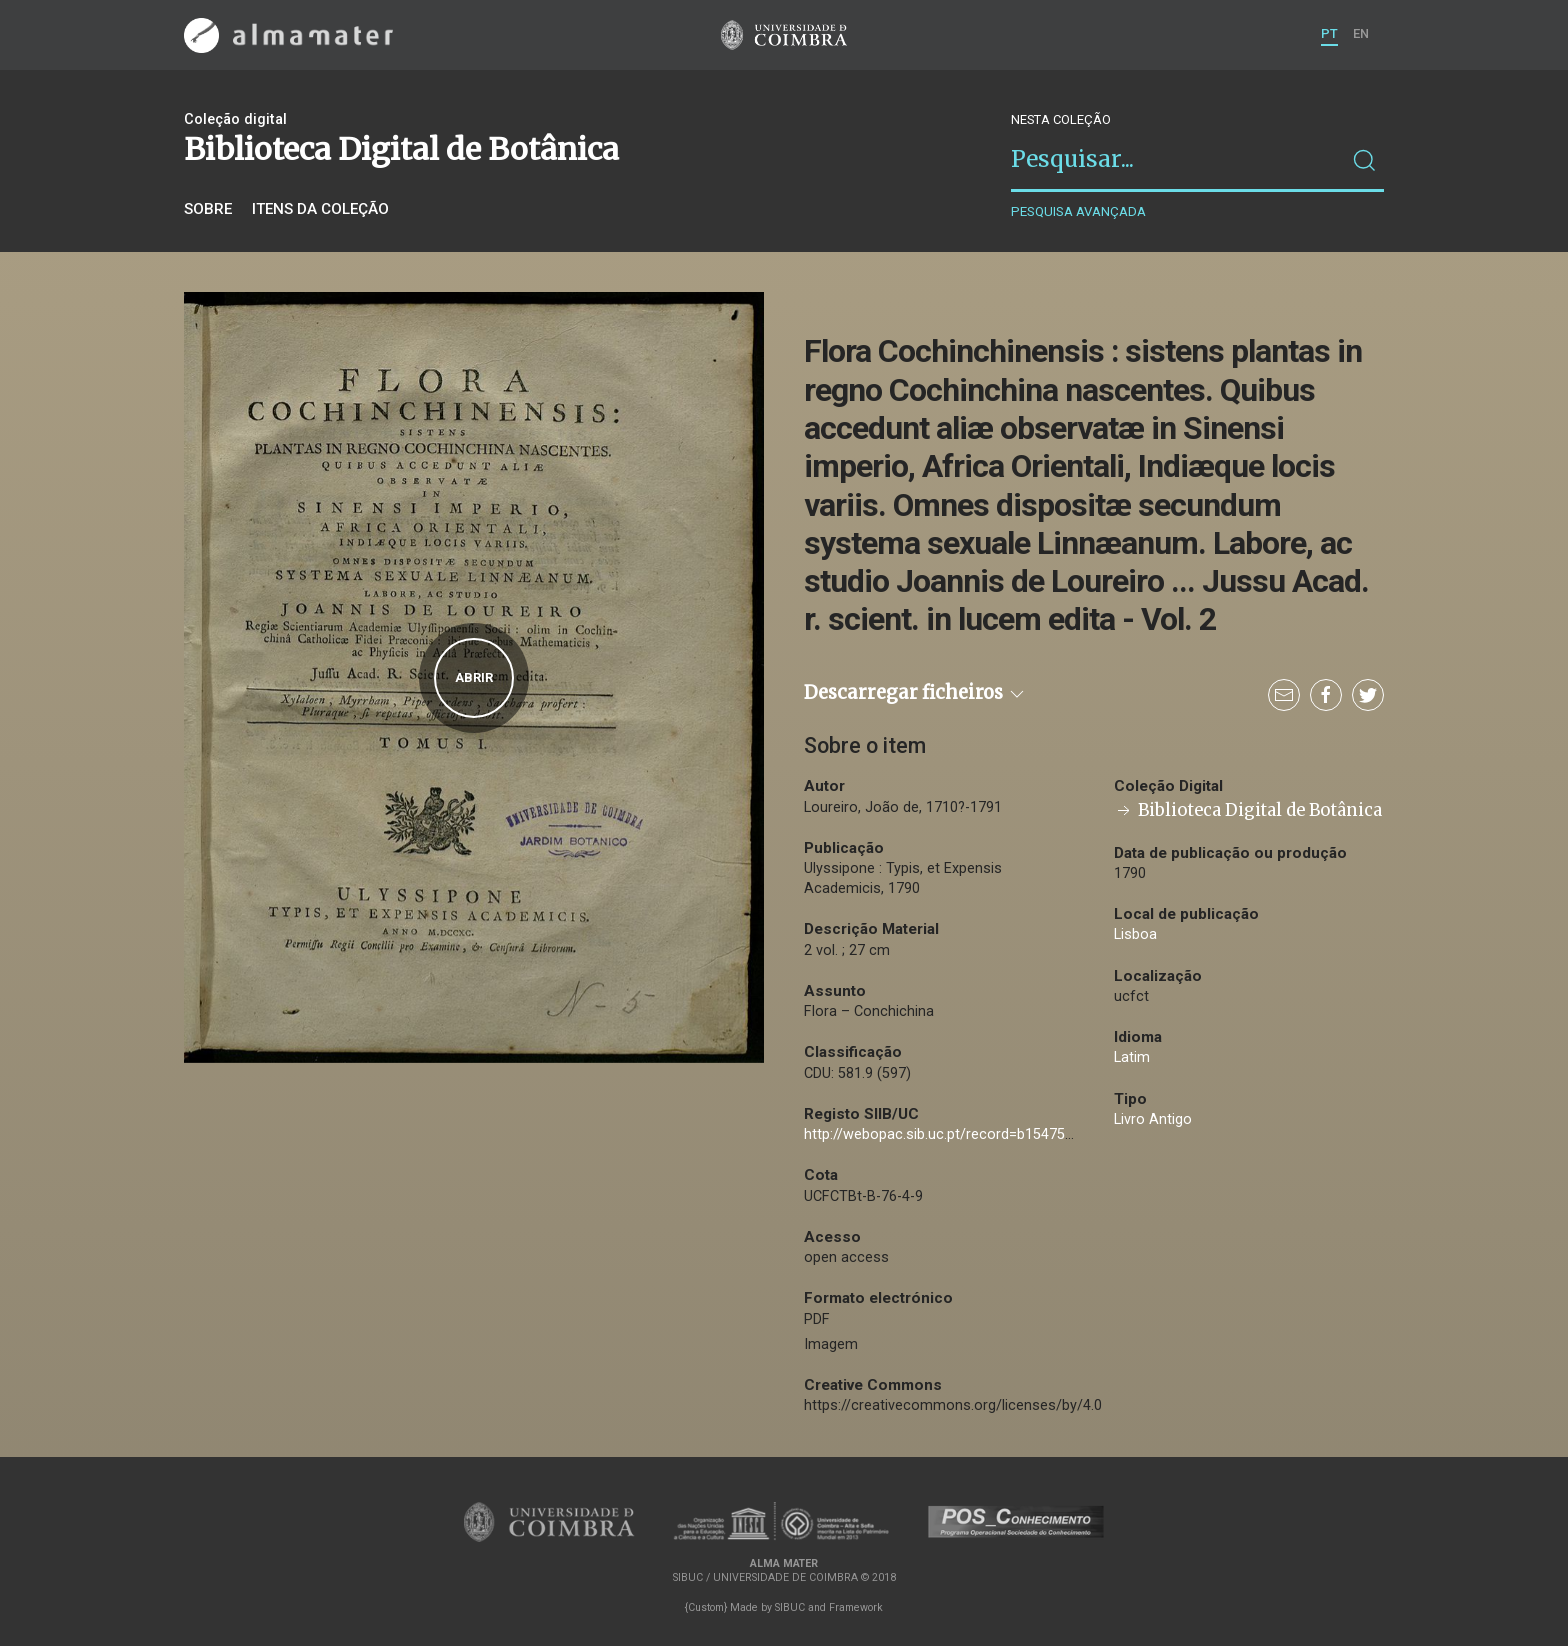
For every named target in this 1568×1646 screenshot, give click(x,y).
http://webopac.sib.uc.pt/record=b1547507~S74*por (974, 1134)
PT (1329, 33)
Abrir (474, 677)
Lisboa (1135, 934)
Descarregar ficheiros (915, 692)
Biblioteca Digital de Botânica (1248, 810)
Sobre (208, 209)
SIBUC (790, 1607)
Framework (856, 1607)
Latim (1132, 1057)
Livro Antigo (1153, 1119)
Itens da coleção (320, 209)
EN (1361, 33)
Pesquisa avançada (1078, 211)
